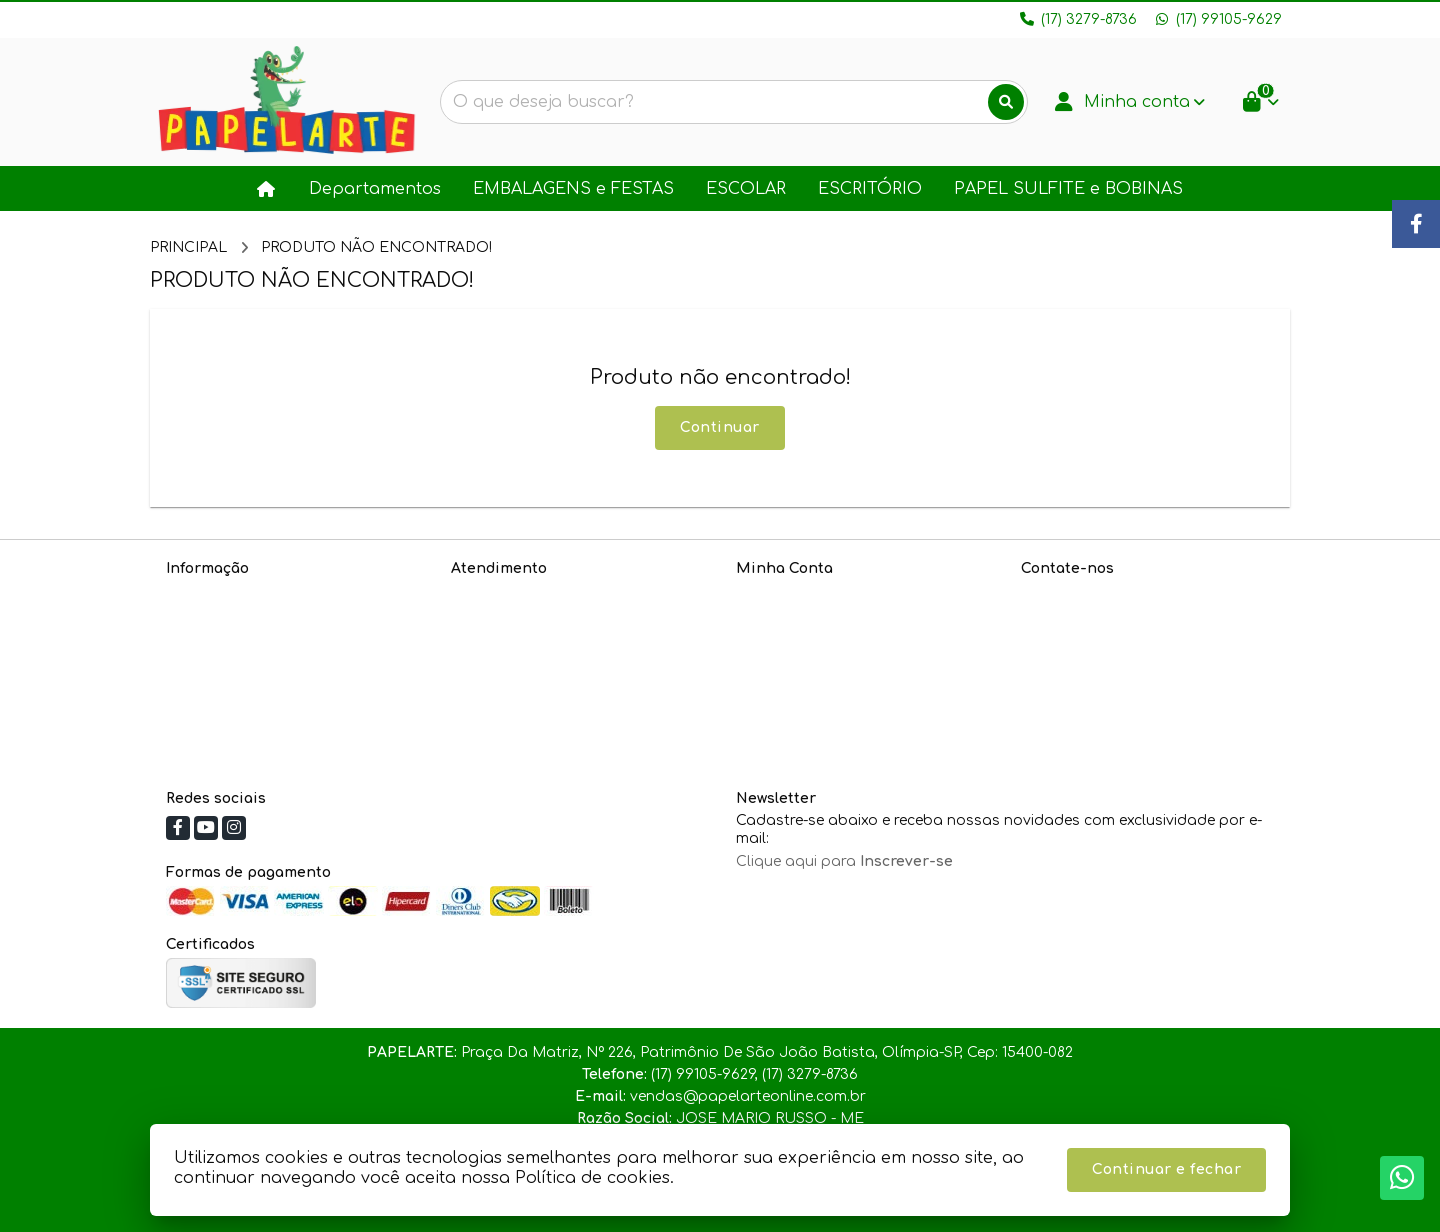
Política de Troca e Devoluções (276, 672)
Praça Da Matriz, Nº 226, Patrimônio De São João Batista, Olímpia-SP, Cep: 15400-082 (1138, 717)
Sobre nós (202, 594)
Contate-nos (496, 594)
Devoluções (493, 646)
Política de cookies (233, 698)
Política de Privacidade (248, 620)
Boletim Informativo (807, 646)
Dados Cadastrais (802, 594)
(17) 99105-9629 (1102, 629)
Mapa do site (499, 620)
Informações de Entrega (253, 646)
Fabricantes (494, 672)
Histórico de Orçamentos (827, 620)
